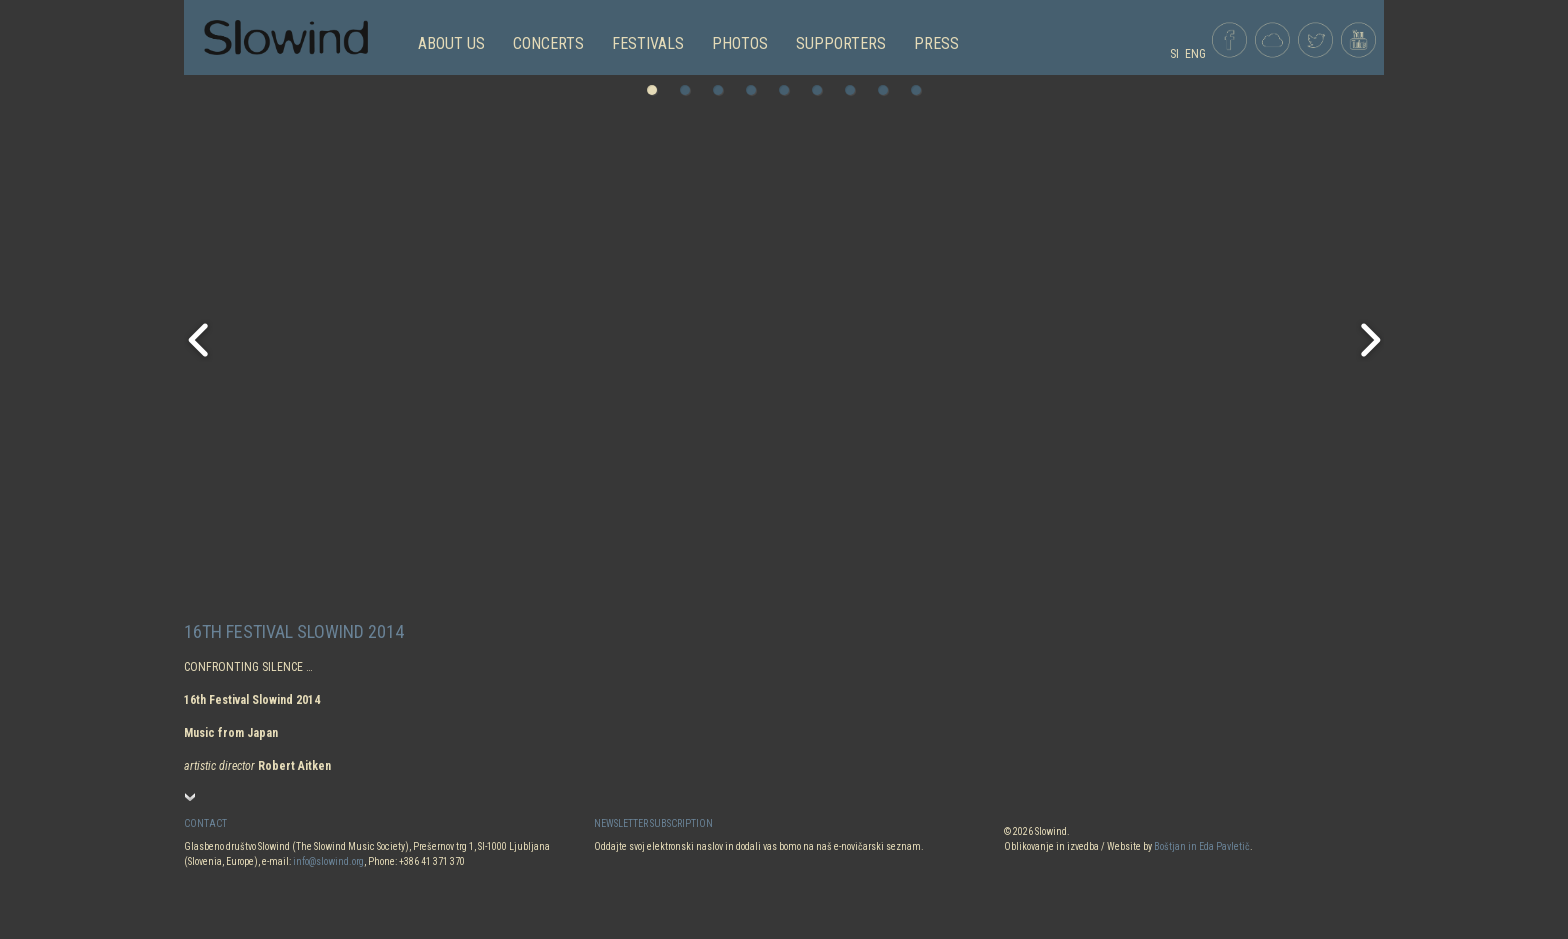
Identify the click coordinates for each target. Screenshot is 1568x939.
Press (936, 43)
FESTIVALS (648, 43)
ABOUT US (451, 43)
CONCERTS (548, 43)
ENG (1195, 54)
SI (1174, 54)
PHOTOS (740, 43)
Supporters (841, 43)
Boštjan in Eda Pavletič (1202, 846)
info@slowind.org (328, 861)
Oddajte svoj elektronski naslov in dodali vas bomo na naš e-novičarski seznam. (759, 846)
